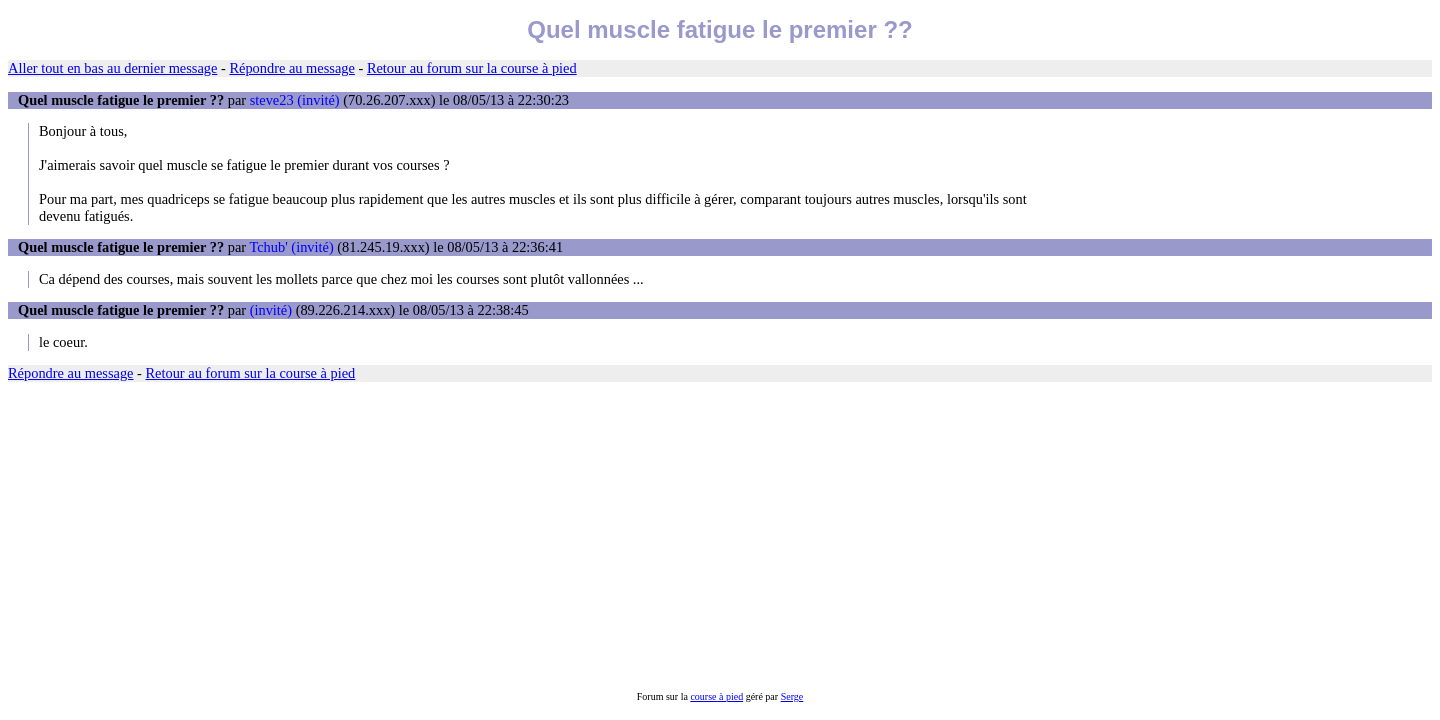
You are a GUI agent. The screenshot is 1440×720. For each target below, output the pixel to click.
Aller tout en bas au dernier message (112, 68)
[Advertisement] (608, 536)
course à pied (716, 696)
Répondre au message (291, 68)
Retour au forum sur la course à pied (472, 68)
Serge (792, 696)
